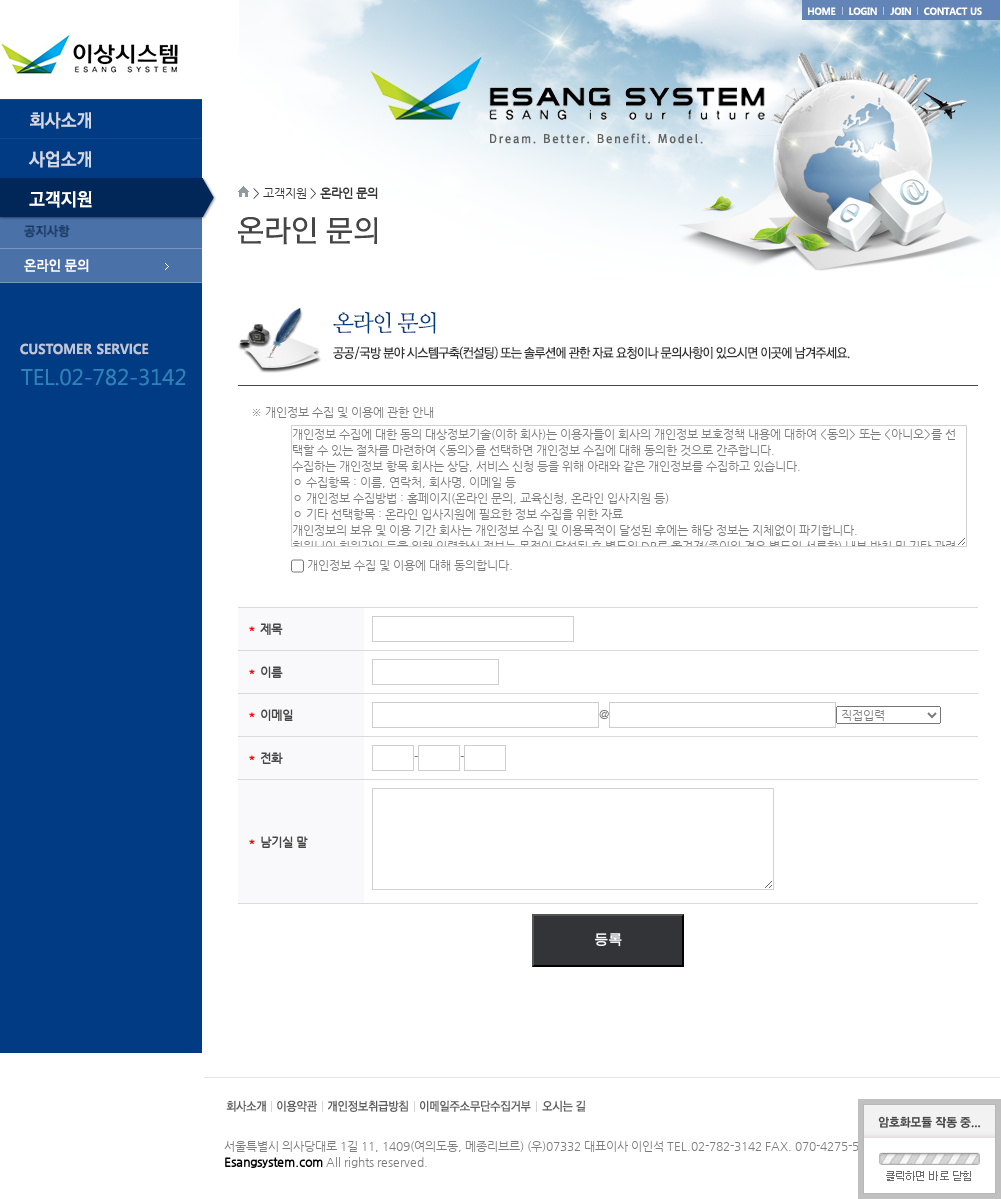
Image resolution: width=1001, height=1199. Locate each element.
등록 (608, 939)
